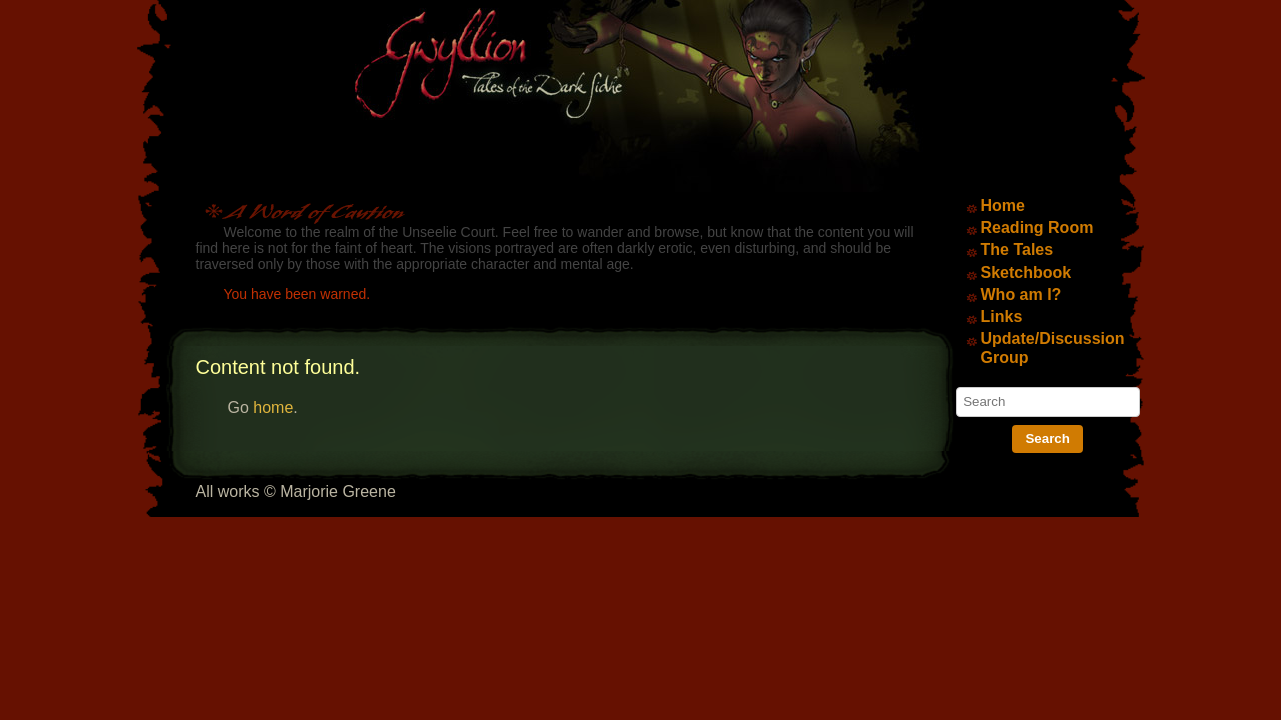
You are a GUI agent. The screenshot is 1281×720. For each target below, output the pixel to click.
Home (1003, 205)
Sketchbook (1026, 272)
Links (1002, 316)
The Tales (1017, 249)
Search (1047, 438)
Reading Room (1037, 227)
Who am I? (1021, 294)
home (273, 407)
